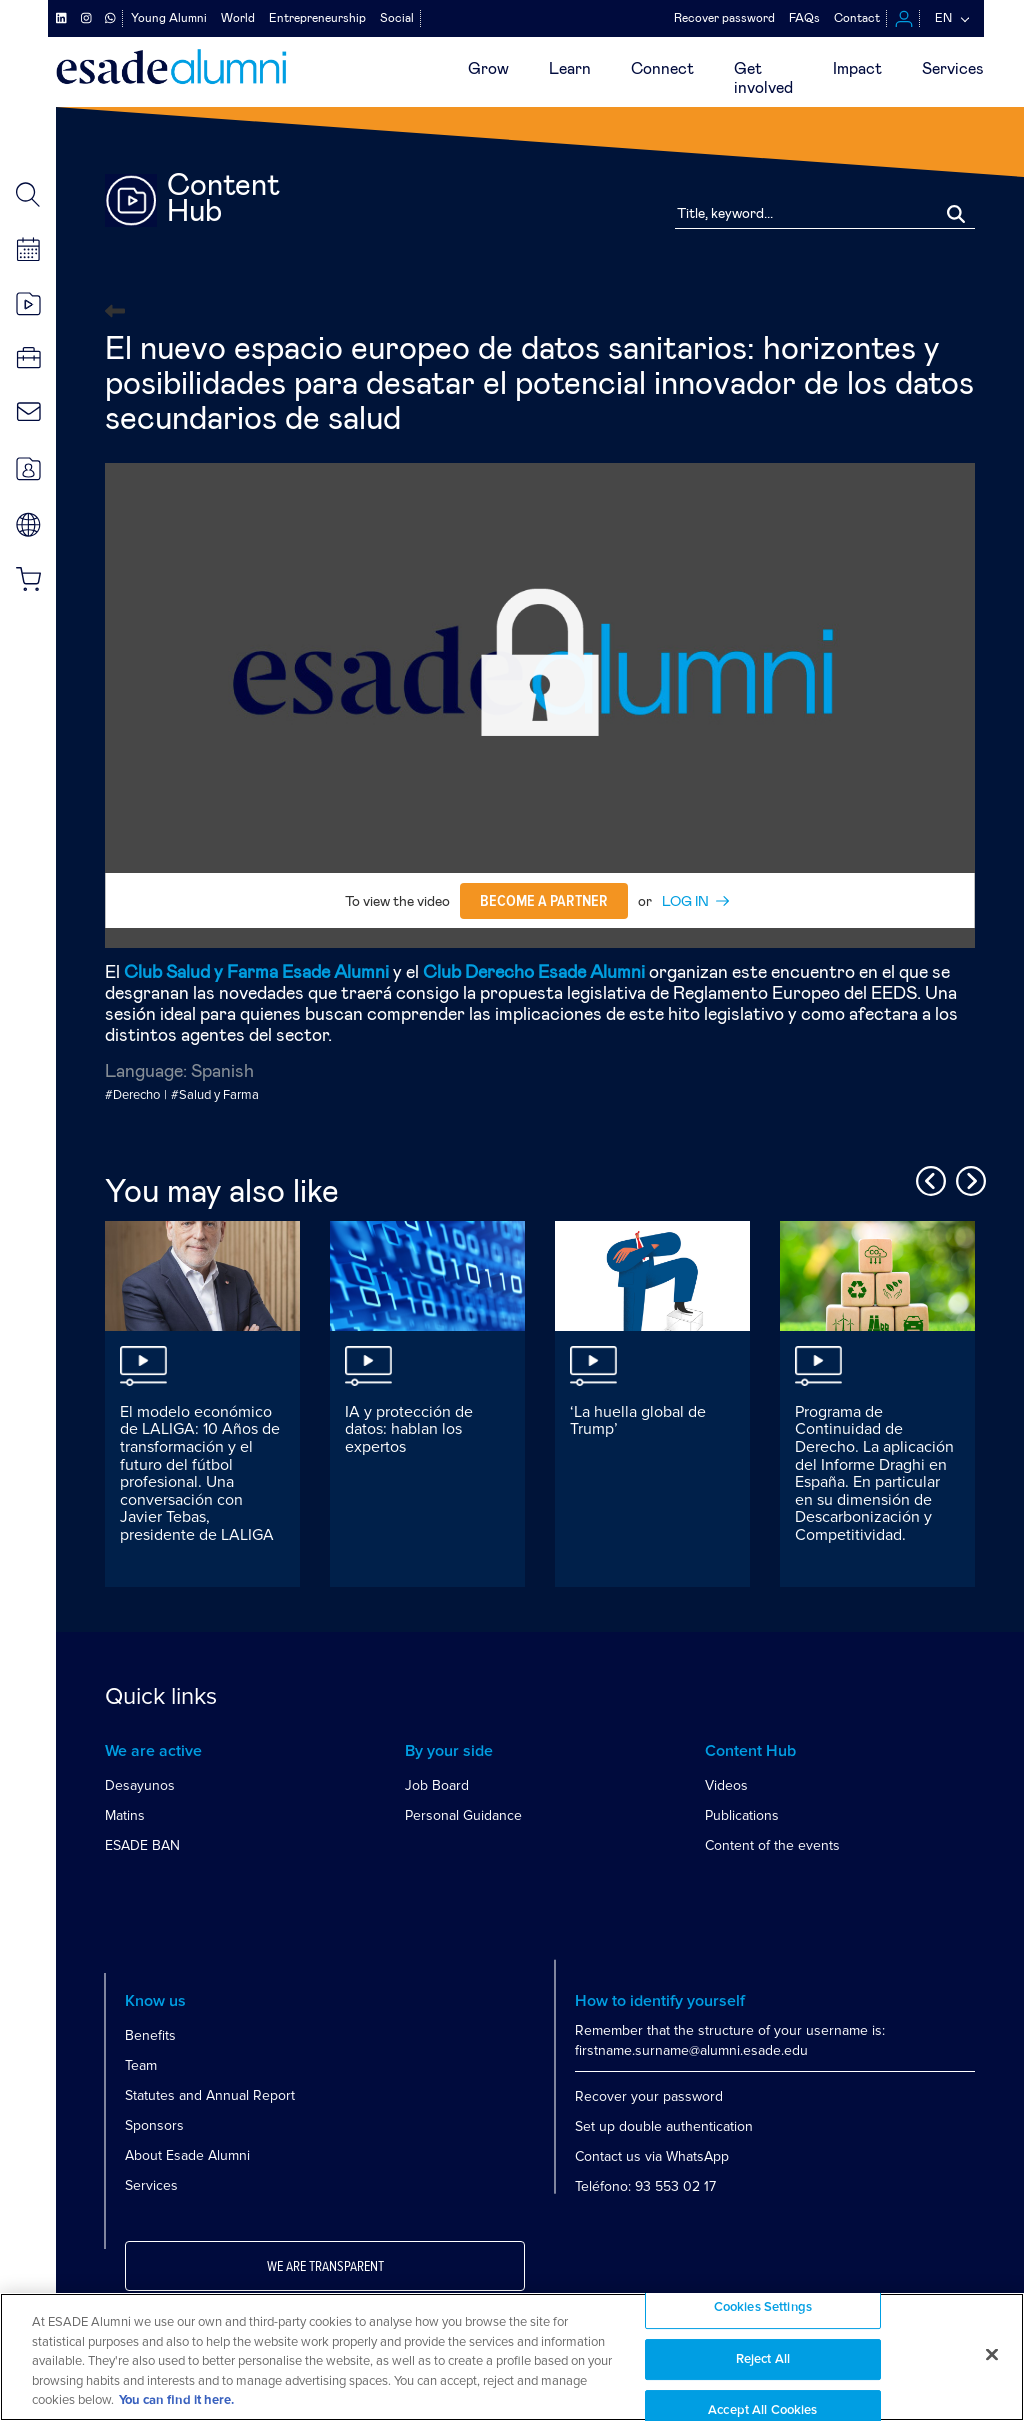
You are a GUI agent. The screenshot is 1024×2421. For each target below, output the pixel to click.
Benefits (150, 2035)
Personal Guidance (463, 1815)
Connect (662, 69)
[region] (512, 2357)
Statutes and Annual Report (210, 2095)
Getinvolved (763, 78)
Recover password (724, 18)
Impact (857, 69)
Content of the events (772, 1845)
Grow (488, 69)
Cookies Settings (763, 2307)
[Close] (992, 2355)
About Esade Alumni (187, 2155)
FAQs (804, 18)
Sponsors (154, 2125)
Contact (857, 18)
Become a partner (544, 901)
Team (141, 2065)
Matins (125, 1815)
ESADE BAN (142, 1845)
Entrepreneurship (317, 18)
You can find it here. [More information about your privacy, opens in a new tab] (176, 2400)
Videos (726, 1785)
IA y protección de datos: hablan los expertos (409, 1429)
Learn (570, 69)
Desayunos (140, 1785)
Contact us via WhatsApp (652, 2156)
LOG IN (685, 902)
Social (397, 18)
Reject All (763, 2359)
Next (968, 1178)
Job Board (437, 1785)
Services (953, 69)
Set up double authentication (664, 2126)
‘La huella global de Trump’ (638, 1421)
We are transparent (325, 2267)
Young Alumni (169, 18)
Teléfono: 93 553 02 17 (645, 2186)
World (238, 18)
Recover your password (649, 2096)
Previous (928, 1178)
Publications (742, 1815)
